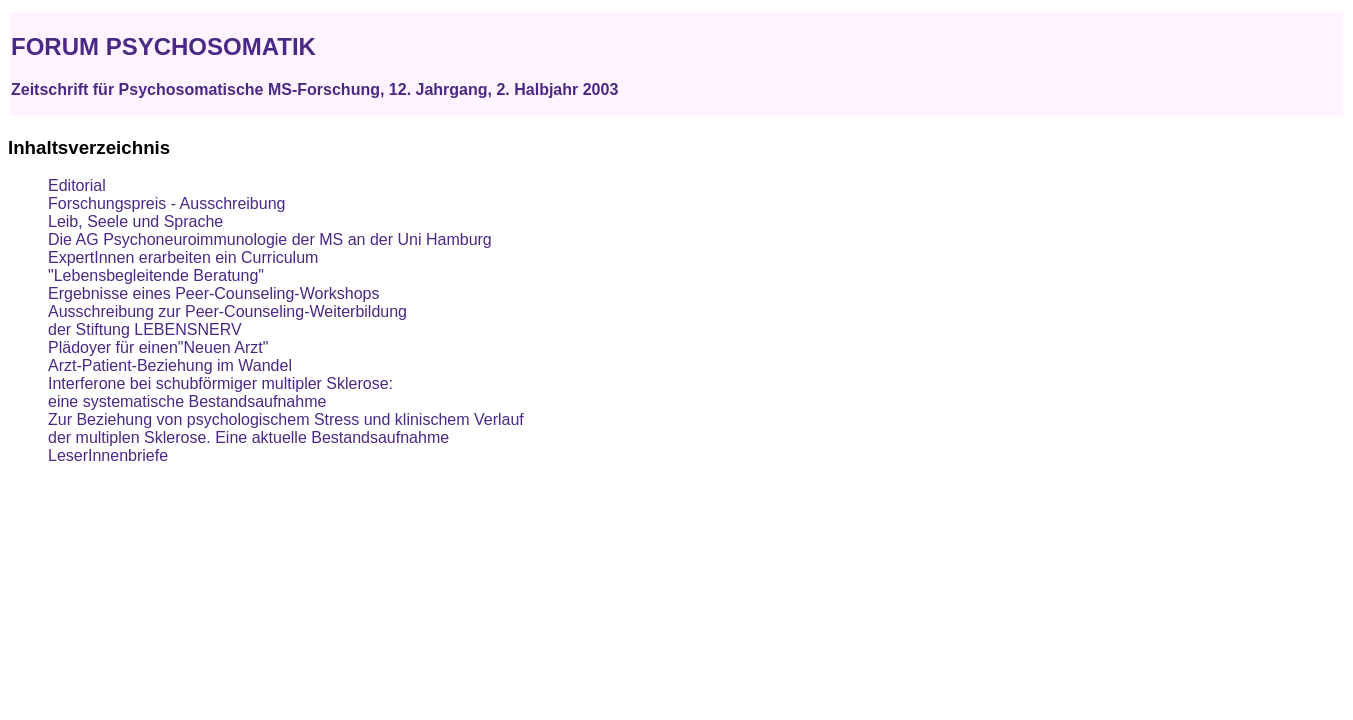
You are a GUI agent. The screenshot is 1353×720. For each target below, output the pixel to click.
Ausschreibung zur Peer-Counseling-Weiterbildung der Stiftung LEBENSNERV (227, 320)
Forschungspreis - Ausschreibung (166, 203)
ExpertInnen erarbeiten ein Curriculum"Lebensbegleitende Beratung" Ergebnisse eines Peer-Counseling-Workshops (213, 275)
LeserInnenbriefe (108, 455)
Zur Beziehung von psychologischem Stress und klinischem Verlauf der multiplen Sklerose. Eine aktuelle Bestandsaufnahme (286, 428)
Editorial (77, 185)
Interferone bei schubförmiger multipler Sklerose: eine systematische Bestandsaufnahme (220, 392)
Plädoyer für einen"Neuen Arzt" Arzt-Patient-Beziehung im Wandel (170, 356)
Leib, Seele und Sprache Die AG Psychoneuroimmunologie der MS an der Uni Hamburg (270, 230)
